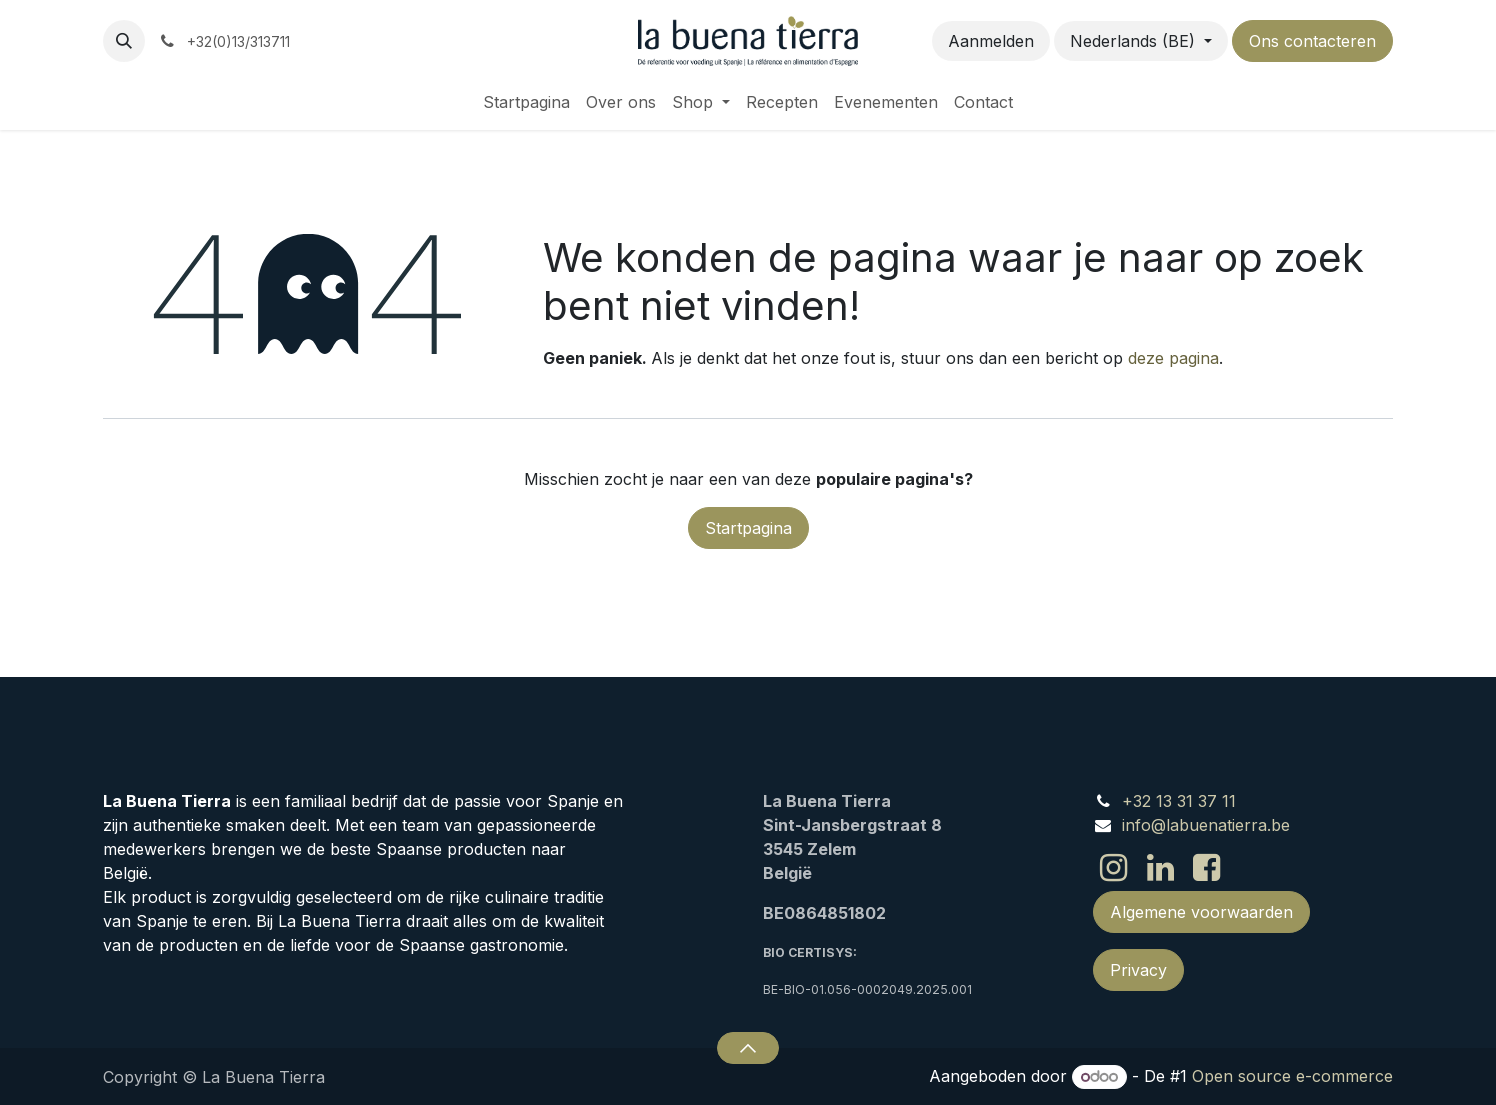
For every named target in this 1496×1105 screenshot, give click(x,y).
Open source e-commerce (1292, 1076)
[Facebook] (1206, 868)
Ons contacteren (1312, 41)
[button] (124, 41)
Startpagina (748, 528)
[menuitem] (526, 102)
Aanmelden (991, 41)
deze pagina (1173, 358)
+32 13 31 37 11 (1179, 801)
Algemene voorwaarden (1201, 912)
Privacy (1138, 970)
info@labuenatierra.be (1206, 825)
